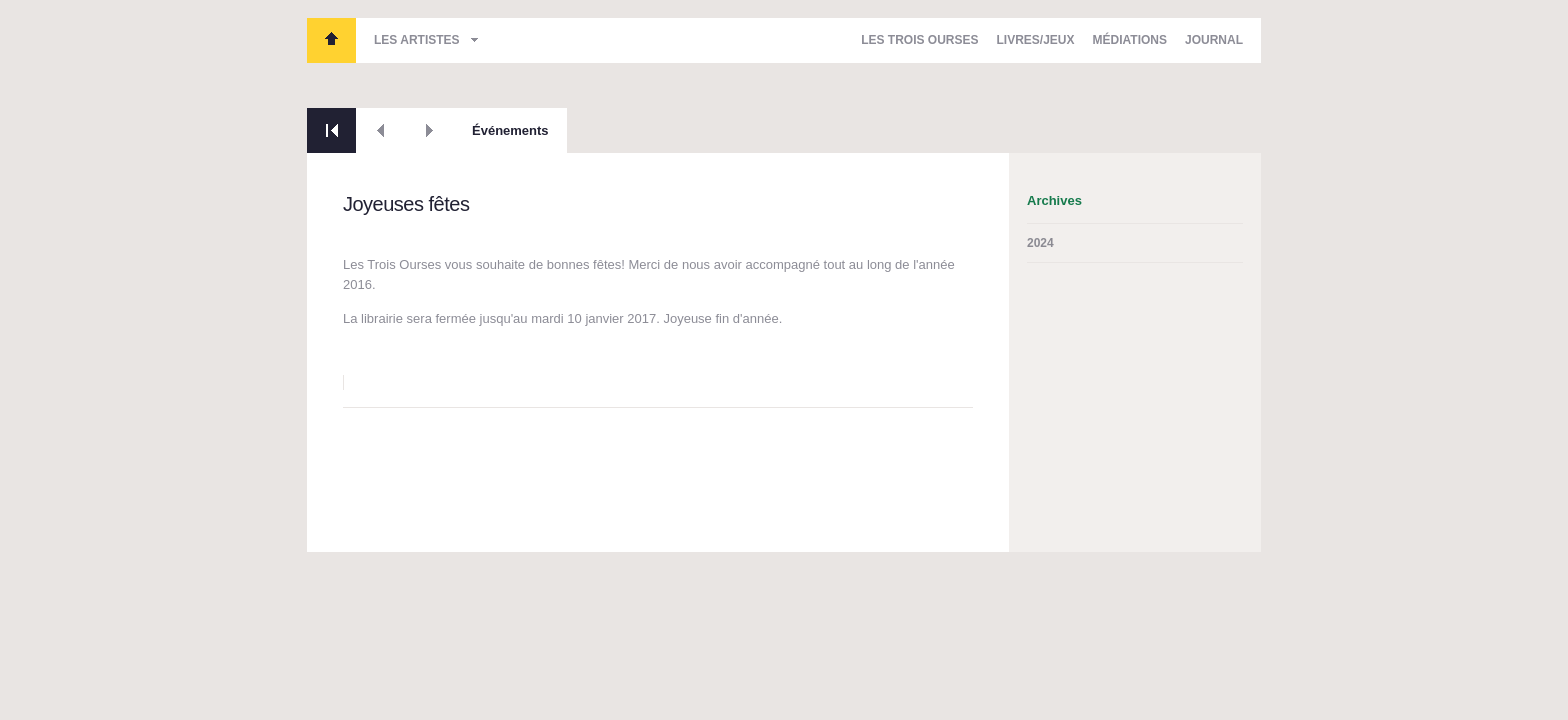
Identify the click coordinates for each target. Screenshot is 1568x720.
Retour (331, 130)
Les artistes (417, 40)
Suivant (429, 130)
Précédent (380, 130)
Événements (510, 130)
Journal (1214, 40)
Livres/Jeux (1036, 40)
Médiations (1130, 40)
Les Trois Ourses (331, 40)
